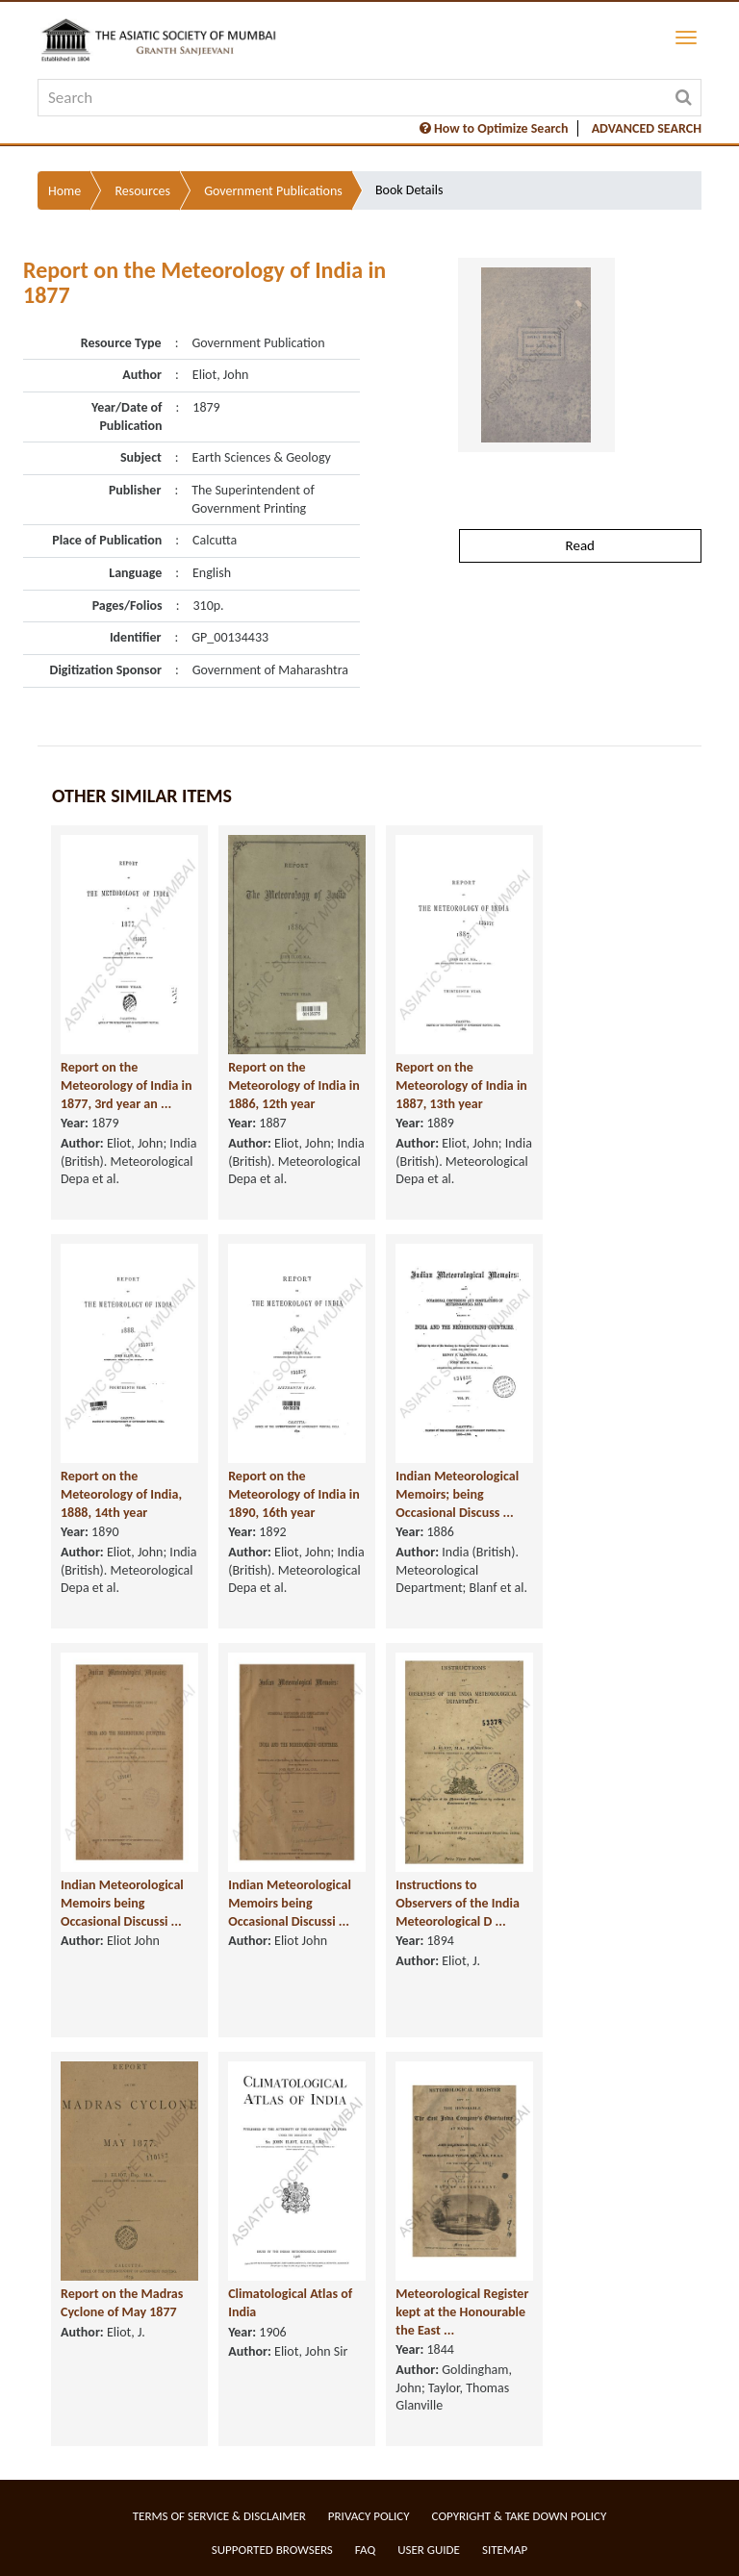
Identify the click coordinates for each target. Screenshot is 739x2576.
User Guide (428, 2549)
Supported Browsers (272, 2549)
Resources (142, 191)
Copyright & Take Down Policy (519, 2516)
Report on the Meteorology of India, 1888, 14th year (121, 1494)
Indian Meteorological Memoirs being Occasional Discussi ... (122, 1903)
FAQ (365, 2549)
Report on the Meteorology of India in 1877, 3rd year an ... (126, 1085)
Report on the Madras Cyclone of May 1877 (122, 2303)
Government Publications (273, 191)
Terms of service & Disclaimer (219, 2516)
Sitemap (504, 2549)
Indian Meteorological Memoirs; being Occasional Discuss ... (457, 1494)
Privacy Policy (369, 2516)
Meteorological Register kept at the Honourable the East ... (461, 2311)
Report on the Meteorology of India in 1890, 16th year (294, 1494)
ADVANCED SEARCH (646, 128)
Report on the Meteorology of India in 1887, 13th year (461, 1085)
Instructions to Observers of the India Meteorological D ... (457, 1903)
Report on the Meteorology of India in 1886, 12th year (294, 1085)
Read (580, 545)
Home (64, 191)
